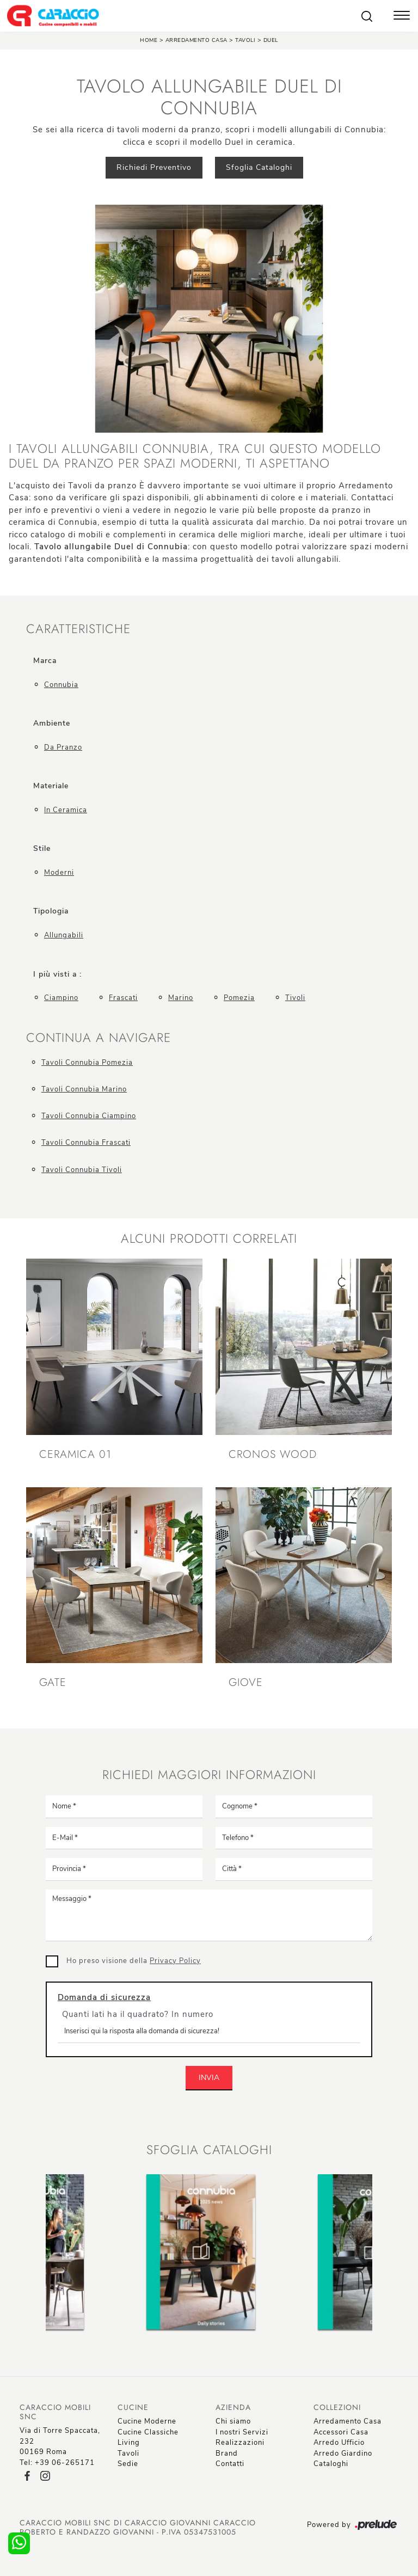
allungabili (63, 935)
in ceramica (65, 810)
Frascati (123, 998)
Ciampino (61, 998)
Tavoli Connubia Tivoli (81, 1170)
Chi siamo (233, 2421)
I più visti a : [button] (57, 974)
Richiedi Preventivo (154, 167)
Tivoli (295, 998)
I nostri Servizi (242, 2432)
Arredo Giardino (343, 2453)
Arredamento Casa (196, 40)
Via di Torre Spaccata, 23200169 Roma (60, 2441)
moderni (59, 873)
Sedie (128, 2464)
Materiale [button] (51, 786)
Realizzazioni (240, 2443)
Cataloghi (331, 2464)
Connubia (61, 685)
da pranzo (63, 747)
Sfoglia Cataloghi (259, 167)
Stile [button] (42, 848)
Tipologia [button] (51, 911)
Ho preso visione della (133, 1961)
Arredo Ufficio (339, 2443)
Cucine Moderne (147, 2421)
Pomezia (239, 998)
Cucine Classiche (148, 2432)
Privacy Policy (175, 1961)
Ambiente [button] (51, 723)
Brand (227, 2453)
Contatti (230, 2464)
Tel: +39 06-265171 (57, 2463)
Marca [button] (45, 660)
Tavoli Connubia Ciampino (88, 1116)
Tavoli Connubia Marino (84, 1089)
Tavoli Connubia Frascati (86, 1143)
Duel (270, 40)
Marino (180, 998)
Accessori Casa (341, 2432)
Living (129, 2443)
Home (148, 40)
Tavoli (245, 40)
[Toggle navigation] (402, 16)
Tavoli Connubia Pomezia (87, 1063)
